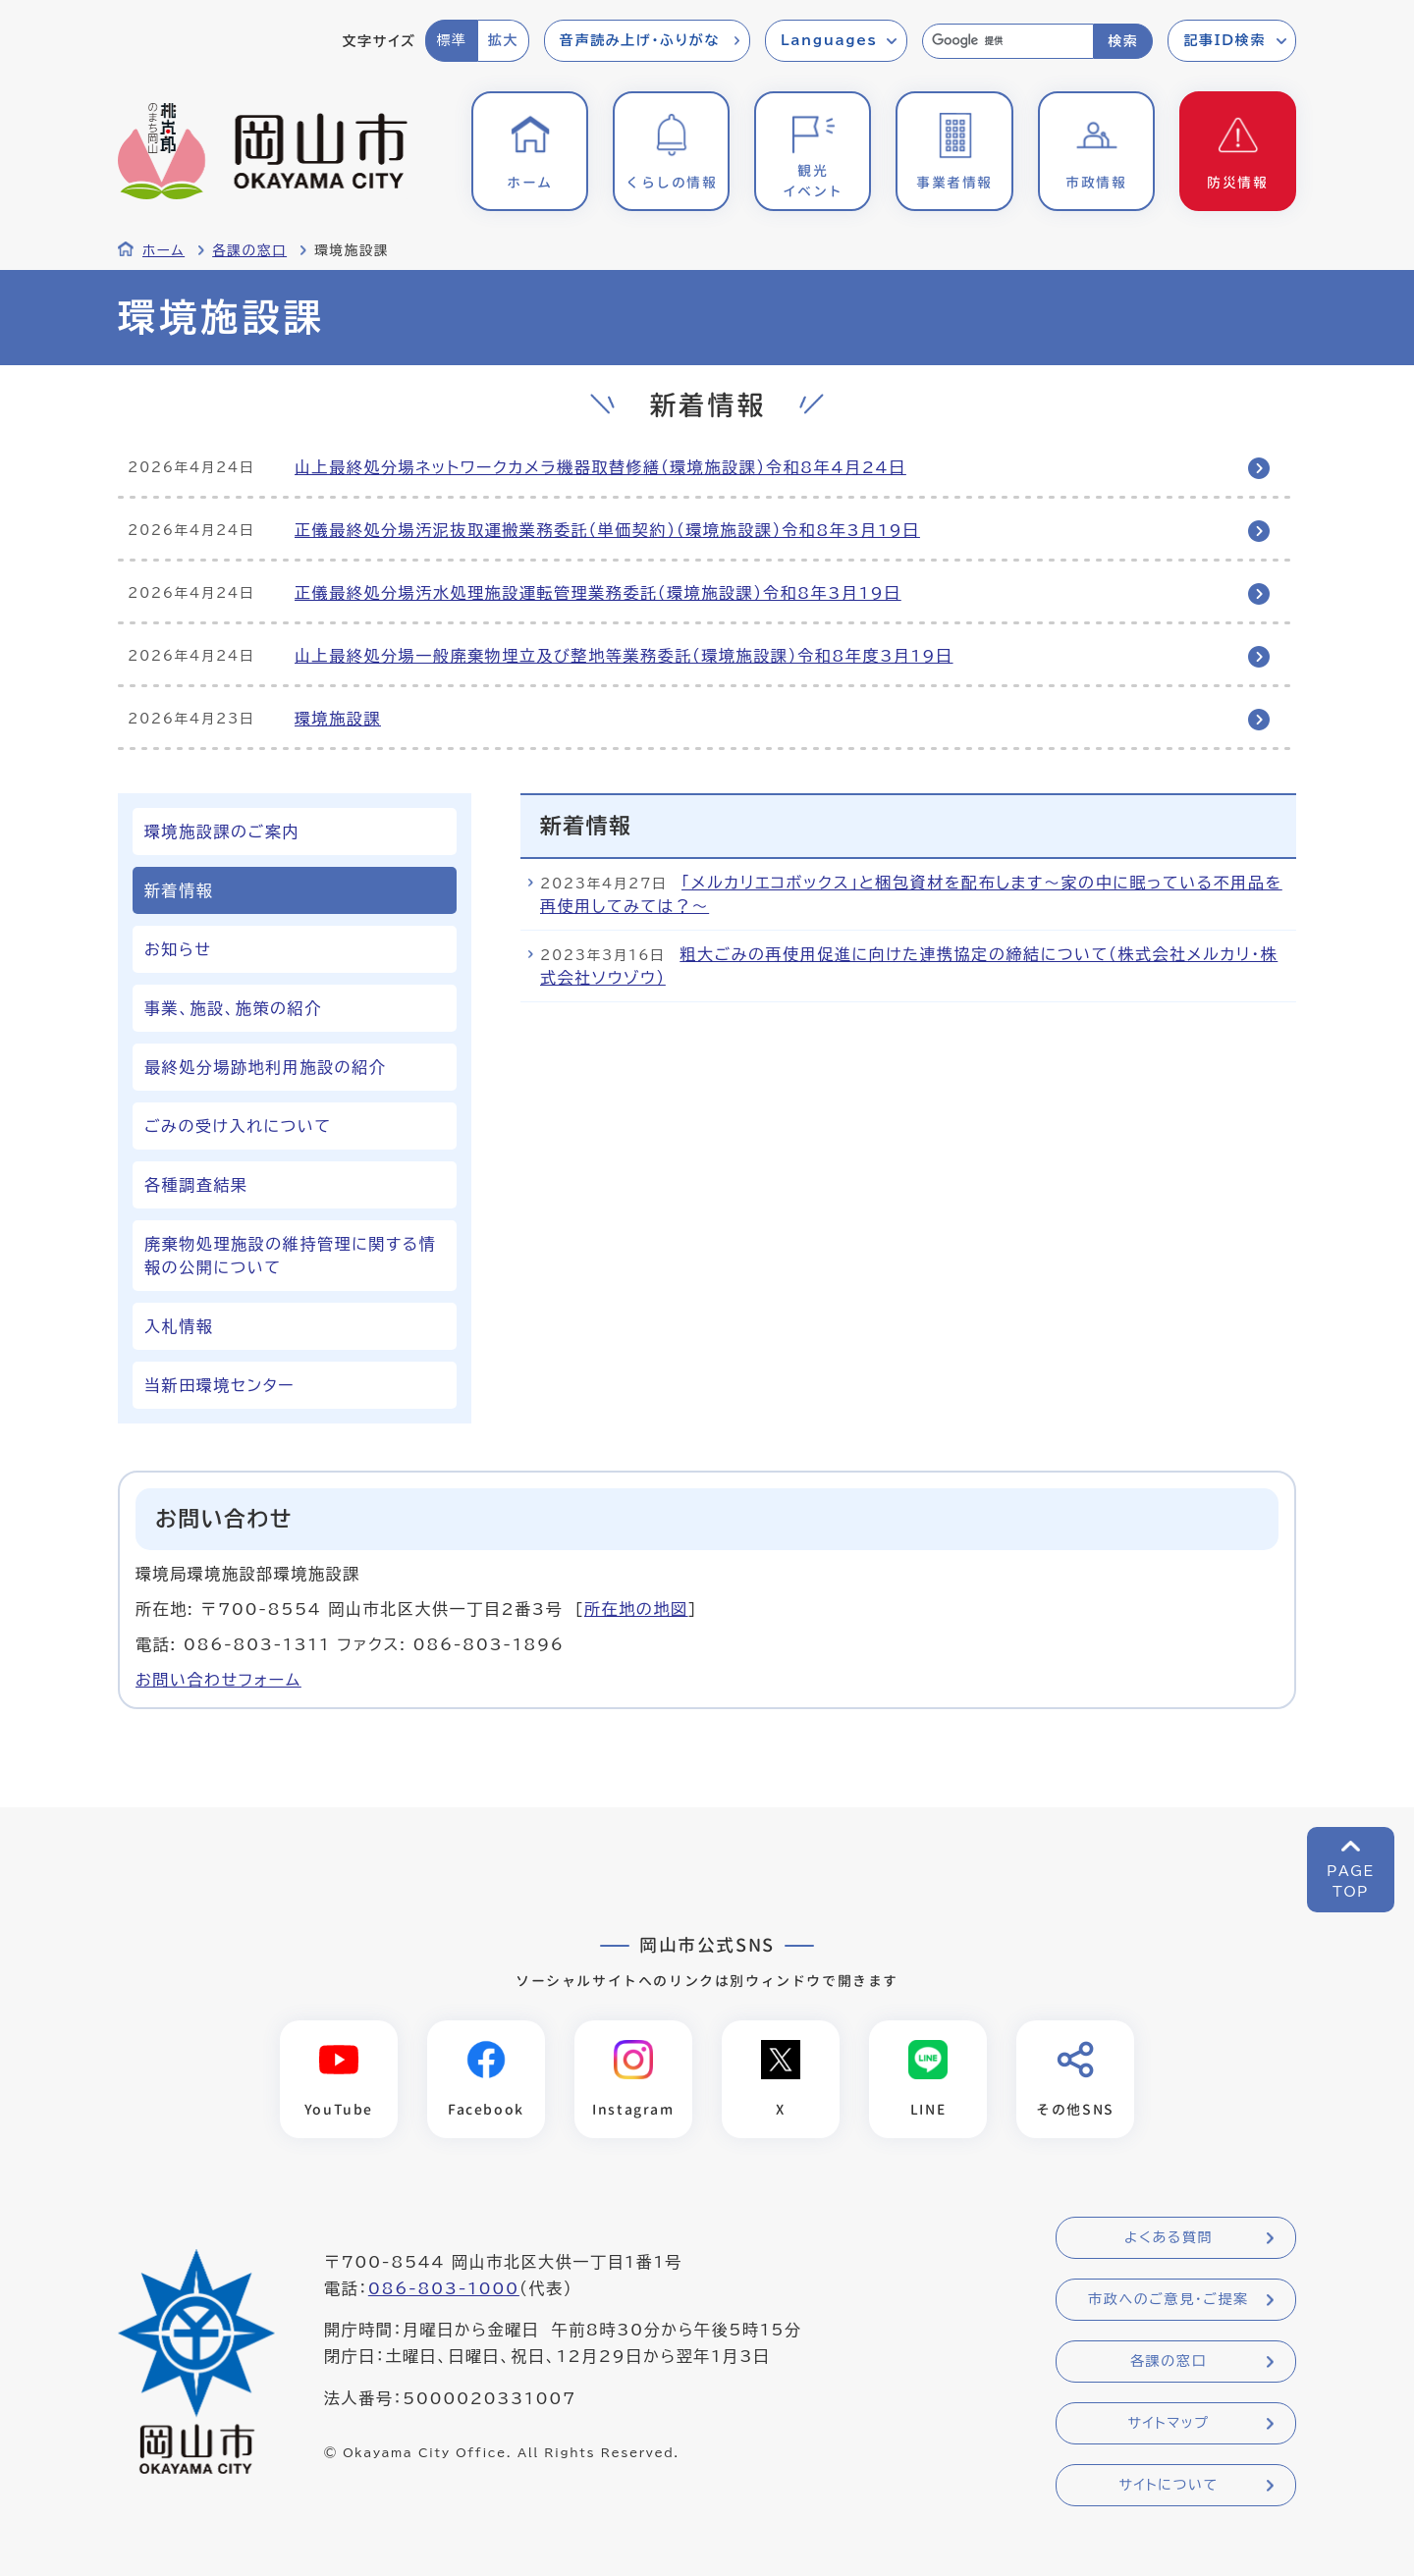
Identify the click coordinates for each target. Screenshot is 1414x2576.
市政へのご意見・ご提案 (1168, 2300)
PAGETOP (1351, 1881)
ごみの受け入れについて (238, 1126)
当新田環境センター (219, 1385)
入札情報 (178, 1326)
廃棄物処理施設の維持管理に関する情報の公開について (290, 1255)
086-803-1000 (443, 2289)
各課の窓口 (249, 250)
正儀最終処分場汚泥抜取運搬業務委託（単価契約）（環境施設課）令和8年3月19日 (607, 530)
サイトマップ (1168, 2424)
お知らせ (177, 949)
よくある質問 (1168, 2238)
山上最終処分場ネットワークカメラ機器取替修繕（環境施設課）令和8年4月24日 (600, 467)
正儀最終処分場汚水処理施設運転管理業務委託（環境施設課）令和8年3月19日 (598, 593)
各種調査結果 (196, 1185)
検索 (1123, 41)
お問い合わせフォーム (218, 1680)
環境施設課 (338, 718)
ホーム (163, 250)
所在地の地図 (636, 1609)
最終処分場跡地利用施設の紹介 (265, 1067)
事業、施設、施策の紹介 (233, 1008)
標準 (451, 40)
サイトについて (1168, 2486)
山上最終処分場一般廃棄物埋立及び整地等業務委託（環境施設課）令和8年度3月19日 (624, 656)
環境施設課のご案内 (221, 831)
